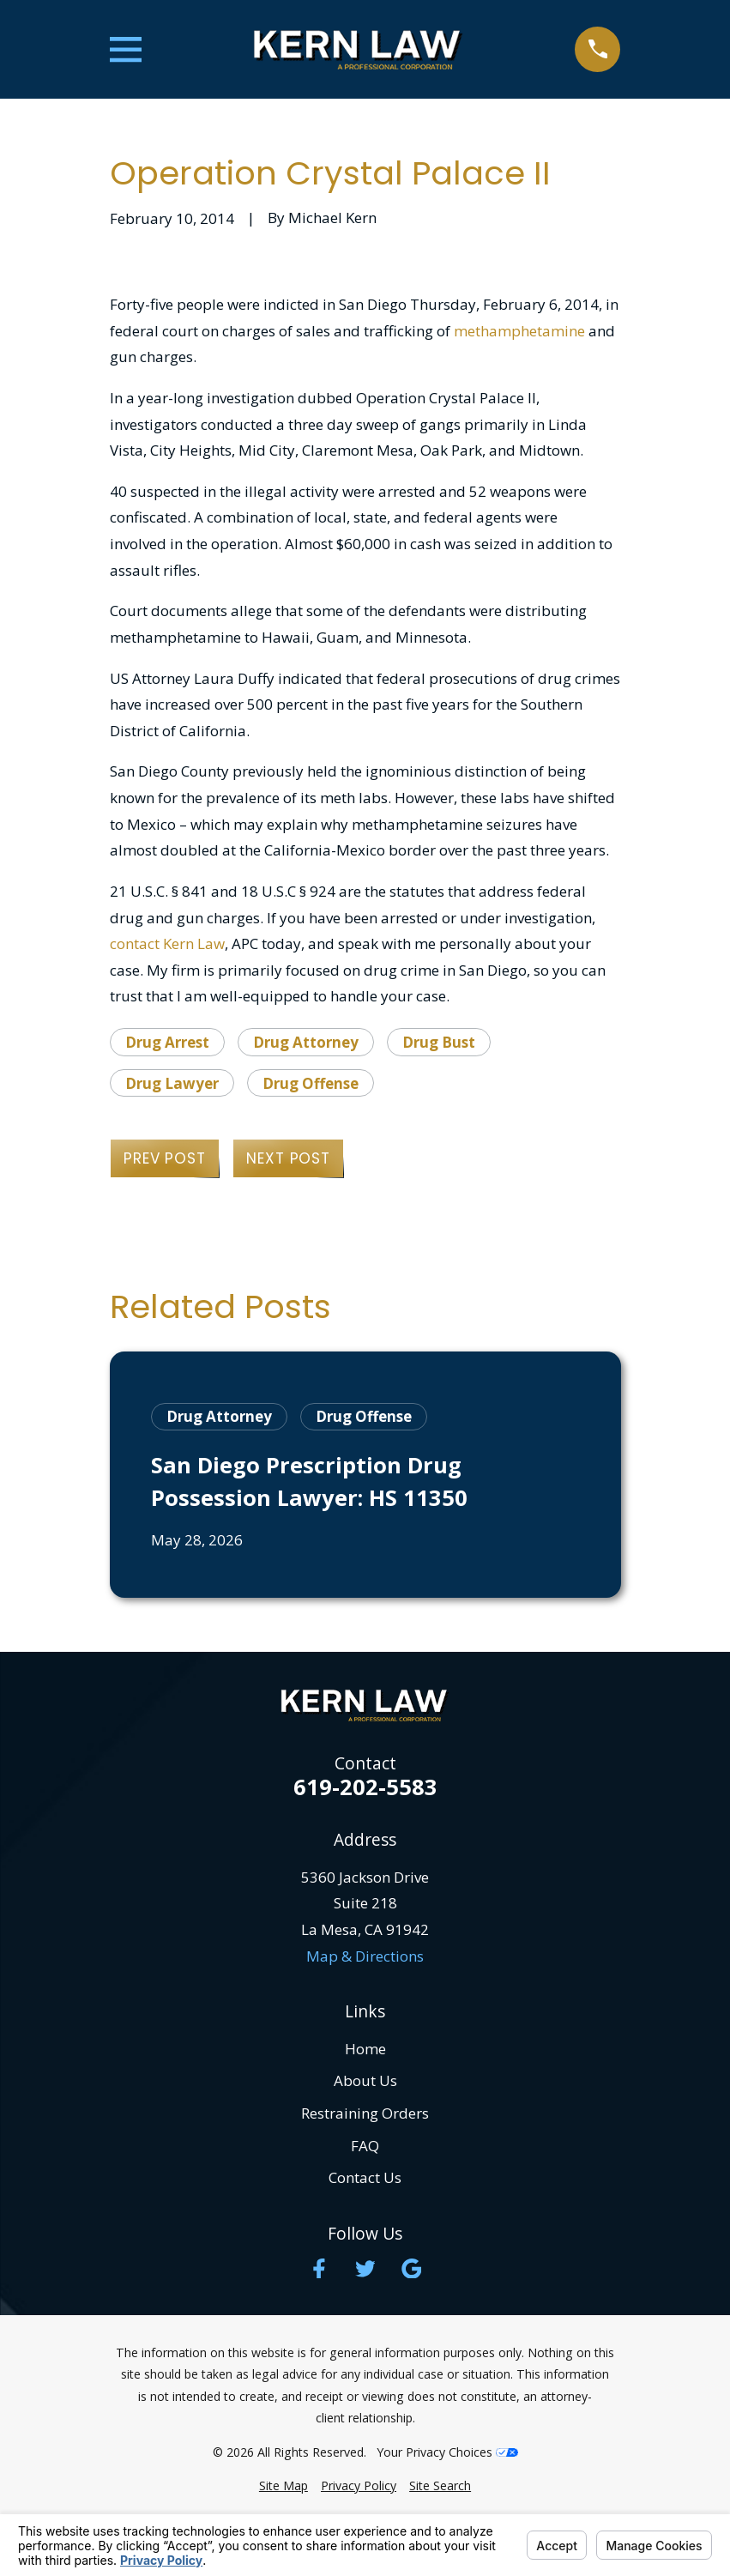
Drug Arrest (167, 1042)
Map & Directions (365, 1956)
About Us (365, 2080)
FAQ (365, 2146)
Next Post (288, 1158)
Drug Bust (438, 1042)
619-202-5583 (365, 1787)
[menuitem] (283, 2486)
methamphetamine (519, 331)
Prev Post (165, 1158)
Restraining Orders (365, 2113)
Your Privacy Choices (447, 2452)
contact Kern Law (167, 943)
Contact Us (365, 2177)
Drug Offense (310, 1083)
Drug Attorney (306, 1042)
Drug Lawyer (172, 1083)
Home (365, 2049)
